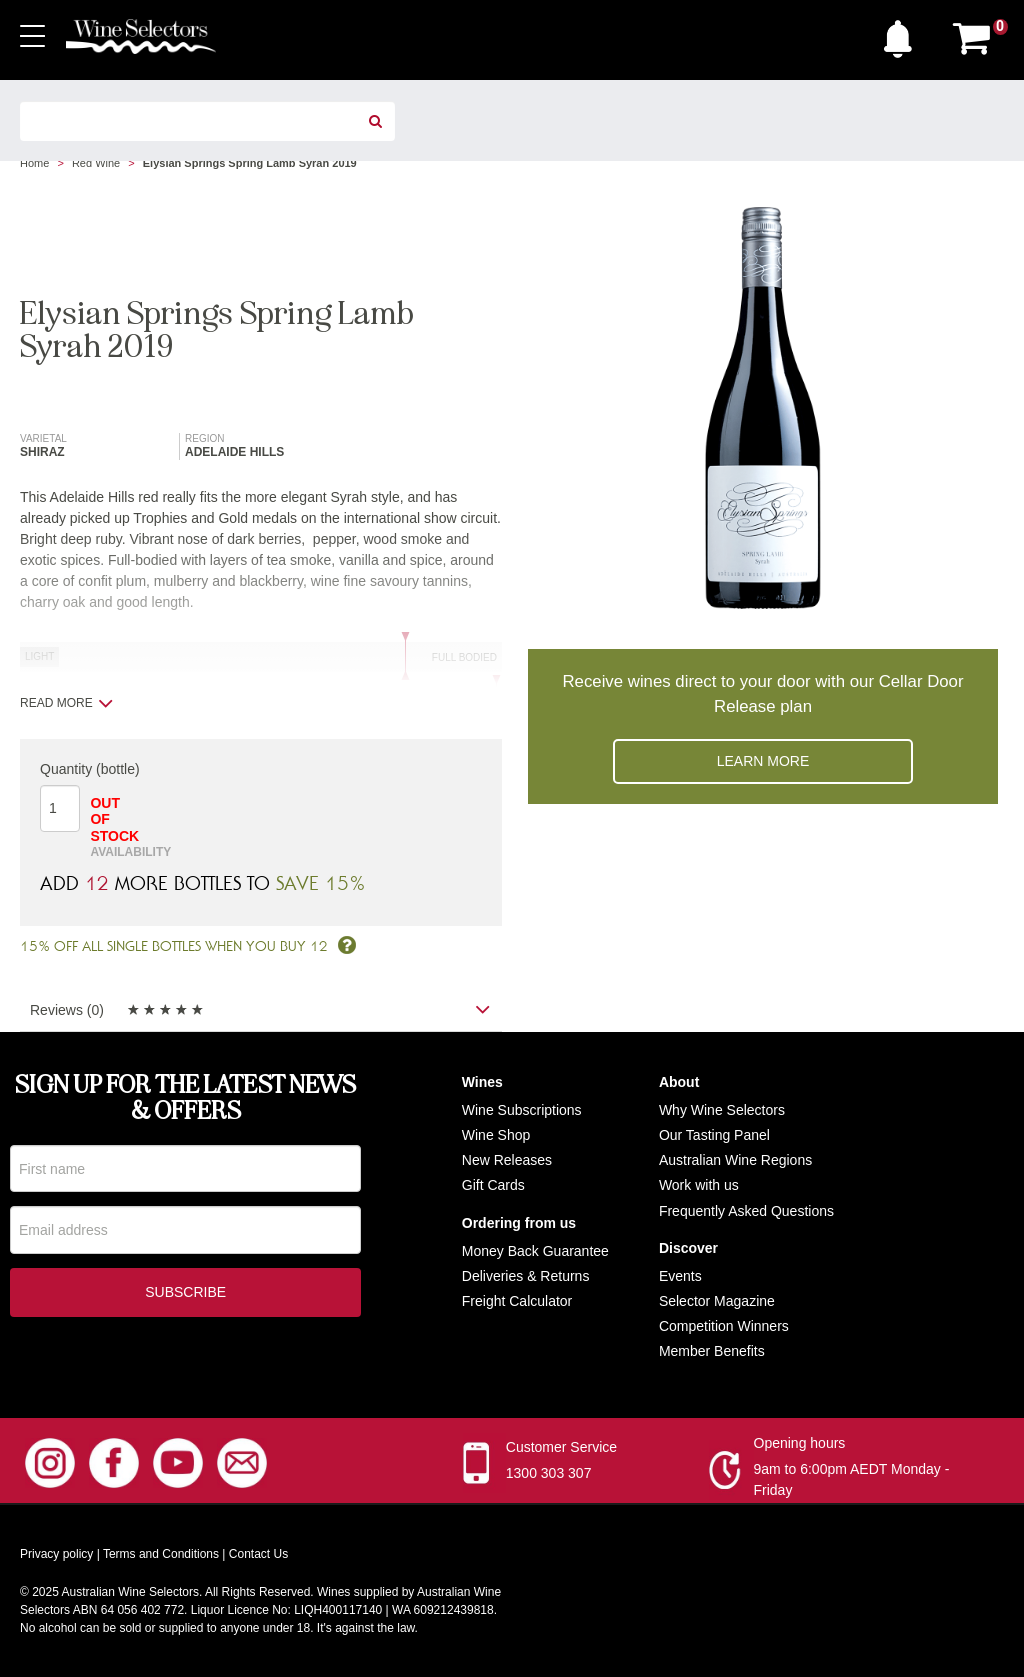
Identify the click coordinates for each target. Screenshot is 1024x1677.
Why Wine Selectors (722, 1110)
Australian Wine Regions (735, 1160)
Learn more (763, 761)
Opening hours (800, 1443)
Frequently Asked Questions (746, 1211)
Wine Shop (496, 1135)
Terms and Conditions (161, 1554)
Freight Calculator (517, 1301)
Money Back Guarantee (535, 1251)
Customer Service (561, 1447)
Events (680, 1276)
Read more (66, 703)
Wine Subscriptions (522, 1110)
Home (34, 163)
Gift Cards (493, 1185)
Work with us (699, 1185)
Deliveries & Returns (526, 1276)
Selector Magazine (717, 1301)
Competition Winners (724, 1326)
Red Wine (96, 163)
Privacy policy (56, 1554)
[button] (903, 34)
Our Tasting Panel (714, 1135)
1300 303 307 (549, 1473)
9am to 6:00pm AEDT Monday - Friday (852, 1479)
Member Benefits (712, 1351)
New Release (503, 1160)
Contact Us (258, 1554)
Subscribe (185, 1295)
